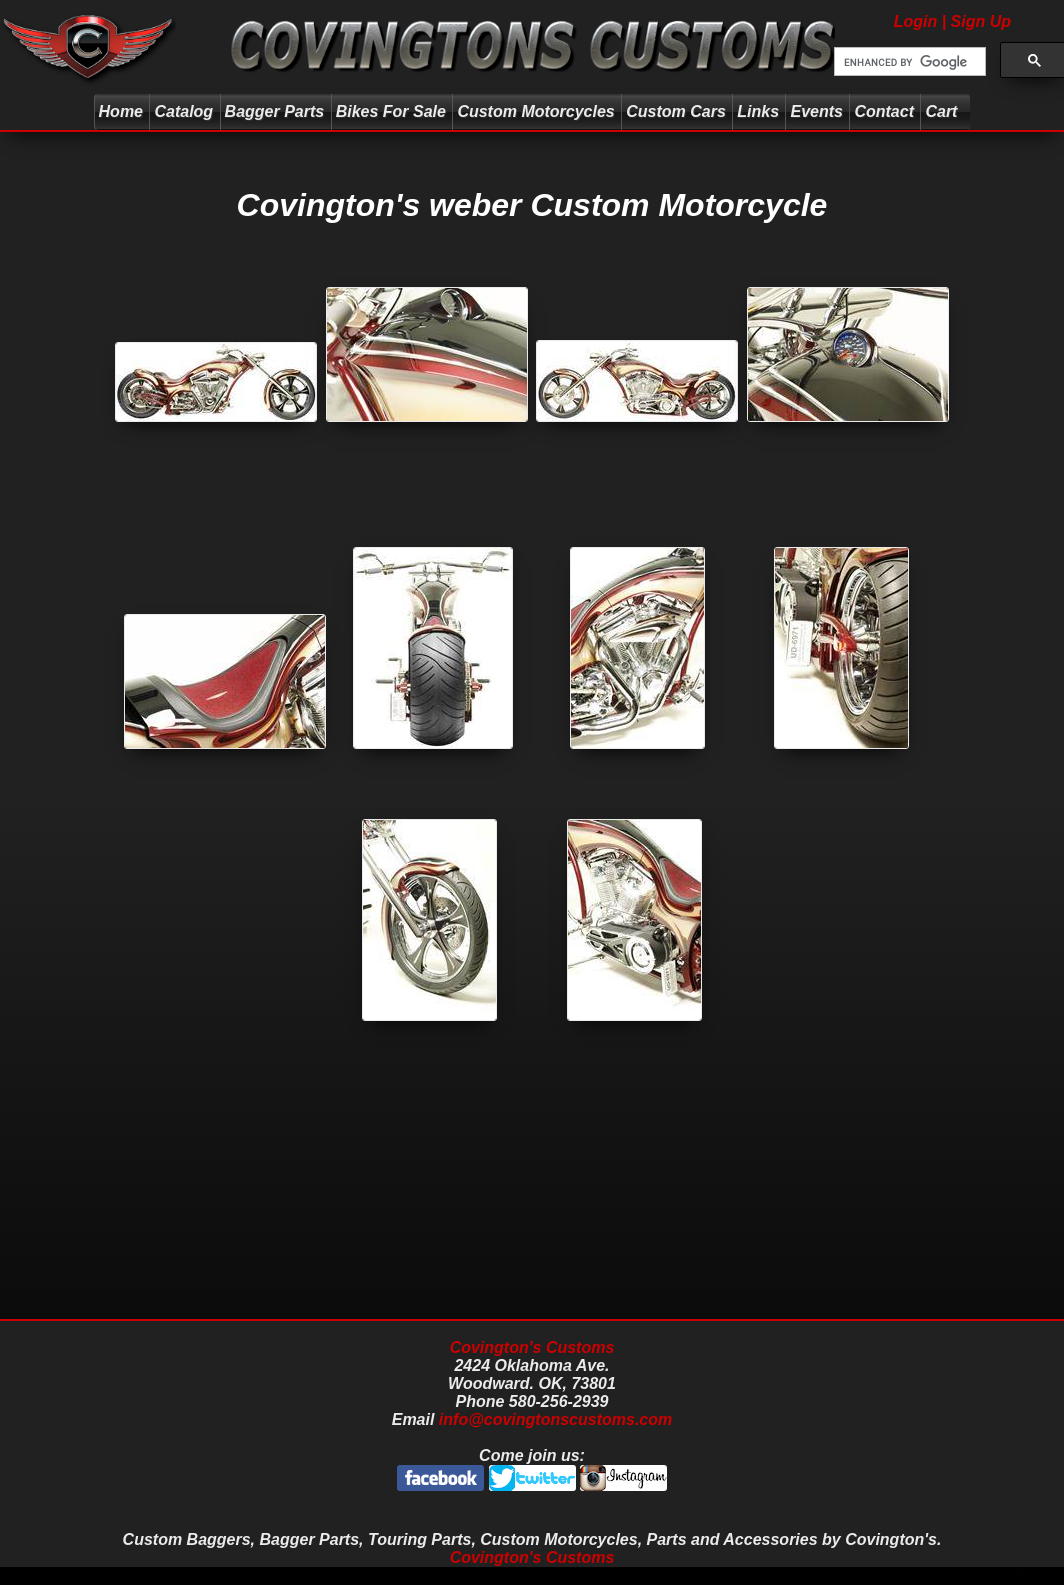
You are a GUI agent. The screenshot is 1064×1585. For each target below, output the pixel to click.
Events (816, 111)
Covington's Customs (532, 1347)
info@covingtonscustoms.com (555, 1419)
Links (758, 111)
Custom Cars (676, 111)
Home (121, 111)
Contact (884, 111)
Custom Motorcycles (535, 111)
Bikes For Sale (391, 111)
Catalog (183, 111)
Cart (943, 111)
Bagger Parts (275, 111)
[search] (908, 62)
